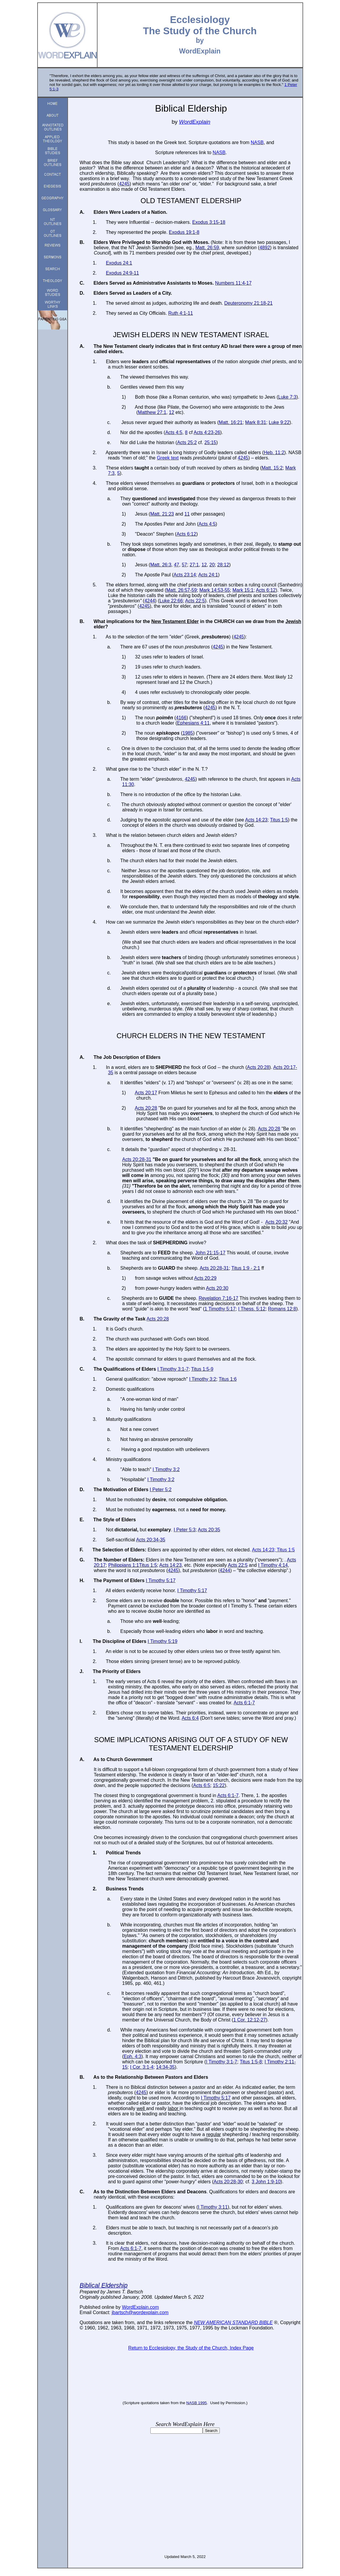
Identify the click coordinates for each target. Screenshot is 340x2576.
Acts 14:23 (256, 819)
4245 (124, 183)
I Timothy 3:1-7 (173, 1369)
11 (187, 513)
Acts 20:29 (205, 1278)
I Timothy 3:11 (213, 2207)
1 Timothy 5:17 (219, 1308)
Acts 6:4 (190, 1718)
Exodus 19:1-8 (184, 232)
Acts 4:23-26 (206, 432)
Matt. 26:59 (207, 247)
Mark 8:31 (255, 422)
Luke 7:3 (287, 397)
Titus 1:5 (279, 819)
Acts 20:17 (146, 1092)
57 (184, 564)
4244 (149, 600)
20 (212, 564)
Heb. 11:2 (274, 452)
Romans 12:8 (282, 1308)
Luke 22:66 (171, 600)
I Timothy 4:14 (273, 1565)
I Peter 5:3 (185, 1529)
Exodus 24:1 (119, 262)
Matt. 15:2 (272, 467)
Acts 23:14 (185, 574)
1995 (202, 2403)
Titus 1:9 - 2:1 (245, 1268)
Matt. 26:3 (160, 564)
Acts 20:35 (209, 1529)
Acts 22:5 (195, 600)
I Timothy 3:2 (202, 1379)
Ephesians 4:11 (193, 722)
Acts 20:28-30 (228, 2181)
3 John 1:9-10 (266, 2181)
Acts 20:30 (217, 1288)
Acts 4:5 (173, 432)
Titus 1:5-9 (202, 1369)
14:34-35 (165, 2067)
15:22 (219, 1785)
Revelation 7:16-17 (218, 1298)
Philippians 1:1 (123, 1565)
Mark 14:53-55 (214, 590)
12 (171, 412)
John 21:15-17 (210, 1252)
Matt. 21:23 (162, 513)
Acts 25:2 (187, 442)
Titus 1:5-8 (251, 2061)
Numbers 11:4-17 (233, 283)
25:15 (210, 442)
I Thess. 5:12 (251, 1308)
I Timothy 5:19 (163, 1641)
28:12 (223, 564)
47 (176, 564)
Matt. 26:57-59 (181, 590)
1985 (188, 733)
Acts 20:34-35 (150, 1539)
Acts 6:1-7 (244, 1702)
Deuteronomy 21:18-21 (248, 303)
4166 (181, 717)
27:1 (194, 564)
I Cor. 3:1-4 (141, 2067)
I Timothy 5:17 (161, 1580)
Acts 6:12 (186, 534)
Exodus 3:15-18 (208, 222)
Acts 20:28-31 (137, 1159)
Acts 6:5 (201, 1785)
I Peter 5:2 (161, 1489)
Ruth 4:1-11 (180, 313)
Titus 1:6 (228, 1379)
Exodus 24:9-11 (122, 272)
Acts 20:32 (276, 1222)
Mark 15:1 (242, 590)
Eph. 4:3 (132, 2056)
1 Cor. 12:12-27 (249, 2019)
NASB (191, 2403)
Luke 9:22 (279, 422)
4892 (264, 247)
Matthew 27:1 (152, 412)
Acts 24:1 (208, 574)
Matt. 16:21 (231, 422)
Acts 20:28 (258, 1067)
